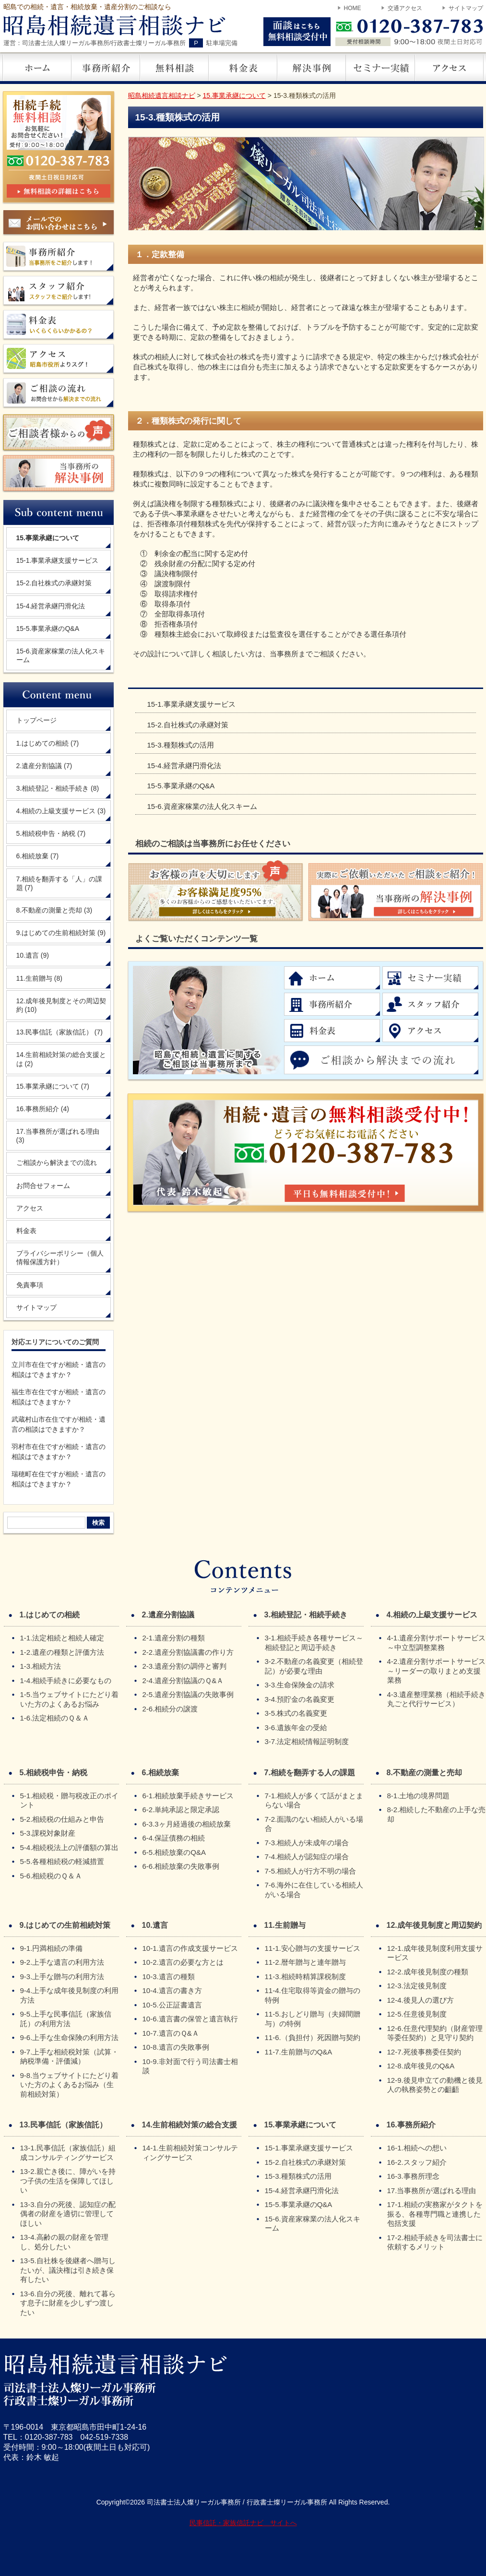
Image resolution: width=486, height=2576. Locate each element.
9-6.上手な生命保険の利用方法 (69, 2037)
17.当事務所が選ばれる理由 (57, 1136)
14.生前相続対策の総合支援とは (61, 1059)
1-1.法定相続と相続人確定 (62, 1638)
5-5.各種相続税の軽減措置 (62, 1861)
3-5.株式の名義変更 (296, 1713)
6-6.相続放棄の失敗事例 (181, 1866)
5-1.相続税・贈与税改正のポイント (69, 1800)
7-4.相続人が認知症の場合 (307, 1856)
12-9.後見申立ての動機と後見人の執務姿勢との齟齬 (435, 2085)
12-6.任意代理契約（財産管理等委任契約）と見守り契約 (435, 2033)
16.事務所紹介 (42, 1109)
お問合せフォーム (43, 1185)
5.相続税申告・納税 (51, 833)
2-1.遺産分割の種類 (173, 1638)
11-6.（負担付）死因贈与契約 (312, 2037)
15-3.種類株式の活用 (180, 745)
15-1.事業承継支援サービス (191, 704)
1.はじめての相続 (47, 743)
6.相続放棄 (37, 856)
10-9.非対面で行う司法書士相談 (190, 2066)
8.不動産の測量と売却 (54, 910)
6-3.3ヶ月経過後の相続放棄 (186, 1824)
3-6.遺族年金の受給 (296, 1727)
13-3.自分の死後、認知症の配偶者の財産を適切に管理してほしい (68, 2213)
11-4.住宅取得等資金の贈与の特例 (312, 1995)
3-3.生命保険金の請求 (300, 1685)
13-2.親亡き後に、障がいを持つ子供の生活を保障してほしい (68, 2180)
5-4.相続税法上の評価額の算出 (69, 1847)
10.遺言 (32, 955)
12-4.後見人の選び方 (420, 2000)
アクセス (29, 1208)
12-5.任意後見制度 (417, 2014)
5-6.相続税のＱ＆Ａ (51, 1876)
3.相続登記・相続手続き (57, 788)
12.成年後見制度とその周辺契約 (61, 1005)
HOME (352, 8)
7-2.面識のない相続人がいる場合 (314, 1824)
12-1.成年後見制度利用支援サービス (435, 1953)
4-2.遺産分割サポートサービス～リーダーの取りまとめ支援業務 (436, 1670)
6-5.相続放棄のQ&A (174, 1852)
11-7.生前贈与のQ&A (298, 2052)
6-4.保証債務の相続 (173, 1838)
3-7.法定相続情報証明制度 (307, 1741)
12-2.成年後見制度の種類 (427, 1972)
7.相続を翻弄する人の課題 (309, 1773)
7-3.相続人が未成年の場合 (307, 1843)
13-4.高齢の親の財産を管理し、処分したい (64, 2242)
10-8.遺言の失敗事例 (175, 2047)
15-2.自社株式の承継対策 (187, 725)
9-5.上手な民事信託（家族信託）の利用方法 (66, 2019)
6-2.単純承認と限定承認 (181, 1809)
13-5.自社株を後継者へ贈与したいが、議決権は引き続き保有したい (68, 2269)
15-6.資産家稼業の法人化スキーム (202, 806)
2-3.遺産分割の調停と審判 (184, 1666)
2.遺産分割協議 (44, 766)
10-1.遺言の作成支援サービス (190, 1948)
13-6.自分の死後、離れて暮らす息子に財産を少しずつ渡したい (68, 2303)
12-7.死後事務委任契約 (424, 2052)
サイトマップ (466, 8)
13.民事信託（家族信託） (59, 1032)
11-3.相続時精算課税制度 (305, 1976)
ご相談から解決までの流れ (56, 1162)
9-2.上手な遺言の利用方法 (62, 1962)
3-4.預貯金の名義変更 (300, 1699)
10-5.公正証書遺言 (172, 2005)
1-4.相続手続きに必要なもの (66, 1680)
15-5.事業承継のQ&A (181, 786)
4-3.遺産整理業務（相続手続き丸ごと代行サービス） (436, 1699)
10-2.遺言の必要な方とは (183, 1962)
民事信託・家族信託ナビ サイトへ (243, 2523)
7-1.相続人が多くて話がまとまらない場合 (314, 1800)
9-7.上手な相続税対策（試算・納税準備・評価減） (69, 2057)
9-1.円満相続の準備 (51, 1948)
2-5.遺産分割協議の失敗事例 (188, 1694)
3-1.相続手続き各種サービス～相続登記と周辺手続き (314, 1642)
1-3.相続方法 (40, 1666)
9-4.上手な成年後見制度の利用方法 (69, 1995)
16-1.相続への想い (417, 2148)
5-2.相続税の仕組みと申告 (62, 1819)
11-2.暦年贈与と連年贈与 (305, 1962)
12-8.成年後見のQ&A (421, 2066)
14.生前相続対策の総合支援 (189, 2125)
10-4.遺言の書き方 (172, 1990)
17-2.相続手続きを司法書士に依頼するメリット (435, 2242)
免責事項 (29, 1285)
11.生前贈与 (39, 978)
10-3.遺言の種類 (168, 1976)
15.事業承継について (52, 1086)
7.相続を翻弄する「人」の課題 (59, 883)
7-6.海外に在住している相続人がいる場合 (314, 1890)
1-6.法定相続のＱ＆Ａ (55, 1718)
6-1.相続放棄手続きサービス (188, 1796)
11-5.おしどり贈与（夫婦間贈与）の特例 (312, 2019)
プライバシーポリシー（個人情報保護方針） (60, 1257)
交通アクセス (405, 8)
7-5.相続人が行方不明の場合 (310, 1871)
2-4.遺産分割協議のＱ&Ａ (183, 1680)
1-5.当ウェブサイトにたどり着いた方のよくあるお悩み (69, 1699)
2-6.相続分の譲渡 (170, 1709)
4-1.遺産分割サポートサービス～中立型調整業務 (436, 1642)
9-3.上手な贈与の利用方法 (62, 1976)
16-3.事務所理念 (413, 2176)
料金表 (26, 1231)
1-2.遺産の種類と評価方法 (62, 1652)
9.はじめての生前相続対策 (61, 933)
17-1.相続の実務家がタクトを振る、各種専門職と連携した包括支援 (435, 2213)
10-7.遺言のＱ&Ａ (170, 2033)
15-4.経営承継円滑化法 (184, 765)
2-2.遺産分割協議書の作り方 (188, 1652)
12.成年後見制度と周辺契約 (434, 1925)
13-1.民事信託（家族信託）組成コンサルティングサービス (68, 2152)
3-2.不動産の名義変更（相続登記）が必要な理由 (314, 1666)
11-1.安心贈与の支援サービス (312, 1948)
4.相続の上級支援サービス (61, 811)
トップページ (36, 720)
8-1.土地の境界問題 (418, 1796)
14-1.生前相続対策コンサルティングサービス (190, 2152)
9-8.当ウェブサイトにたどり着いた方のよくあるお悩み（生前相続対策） (69, 2084)
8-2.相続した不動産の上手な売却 (436, 1814)
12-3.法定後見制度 (417, 1986)
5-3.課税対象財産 (48, 1833)
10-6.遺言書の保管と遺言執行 (190, 2019)
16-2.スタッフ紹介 (417, 2162)
